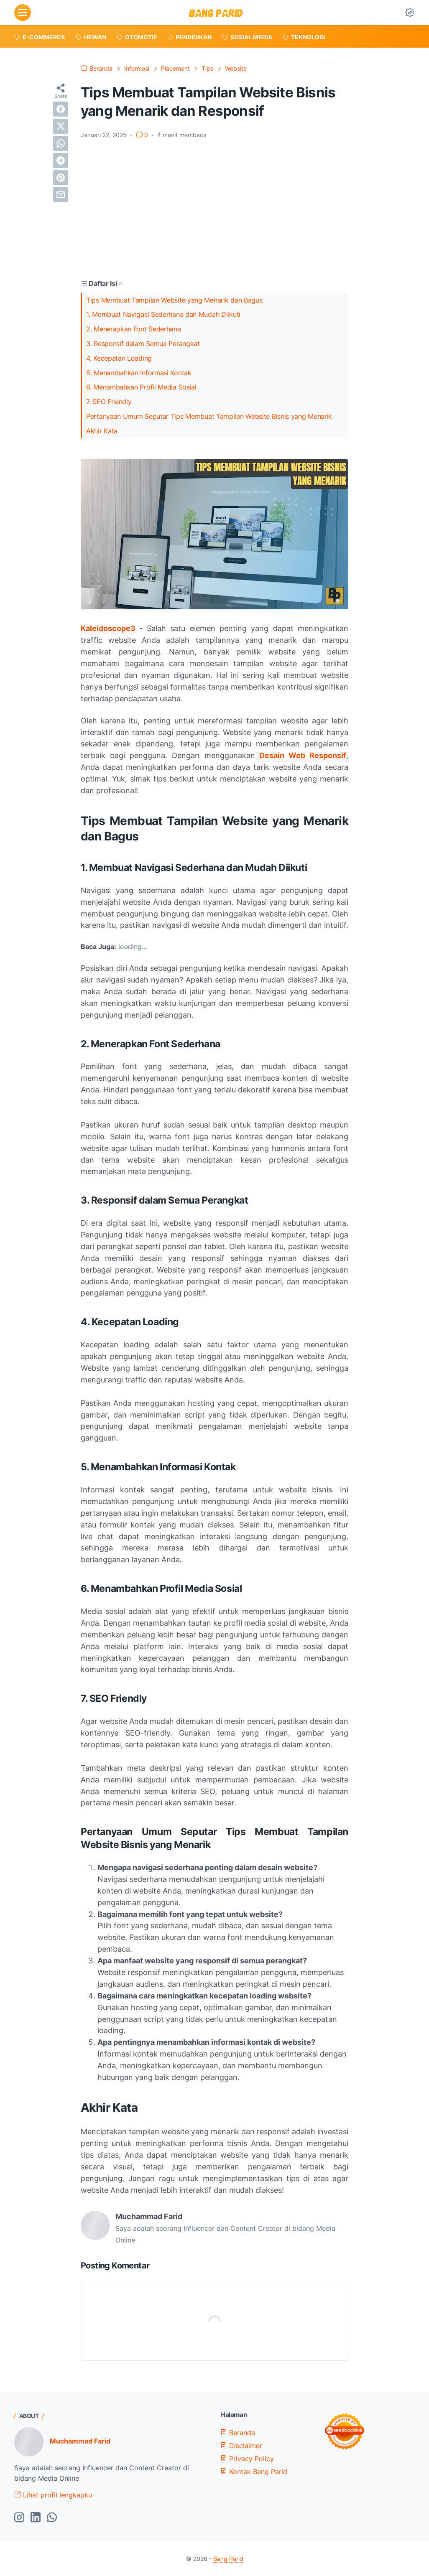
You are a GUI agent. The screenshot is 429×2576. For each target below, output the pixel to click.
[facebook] (60, 109)
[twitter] (60, 126)
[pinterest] (60, 177)
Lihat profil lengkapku (53, 2495)
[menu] (22, 12)
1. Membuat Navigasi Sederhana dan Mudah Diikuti (163, 314)
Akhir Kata (101, 431)
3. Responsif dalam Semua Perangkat (143, 343)
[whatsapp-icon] (52, 2517)
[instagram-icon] (19, 2517)
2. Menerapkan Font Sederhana (133, 329)
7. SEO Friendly (109, 401)
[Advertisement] (214, 208)
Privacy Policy (247, 2458)
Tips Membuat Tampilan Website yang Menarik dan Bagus (174, 300)
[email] (60, 194)
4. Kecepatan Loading (119, 358)
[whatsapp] (60, 143)
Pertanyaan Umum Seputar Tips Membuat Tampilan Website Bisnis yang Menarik (209, 416)
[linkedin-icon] (36, 2517)
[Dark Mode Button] (410, 13)
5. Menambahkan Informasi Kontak (139, 373)
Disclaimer (241, 2445)
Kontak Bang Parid (253, 2471)
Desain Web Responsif (302, 755)
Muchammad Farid (80, 2441)
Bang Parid (228, 2558)
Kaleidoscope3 (108, 628)
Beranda (237, 2432)
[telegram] (60, 160)
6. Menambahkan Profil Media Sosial (141, 387)
